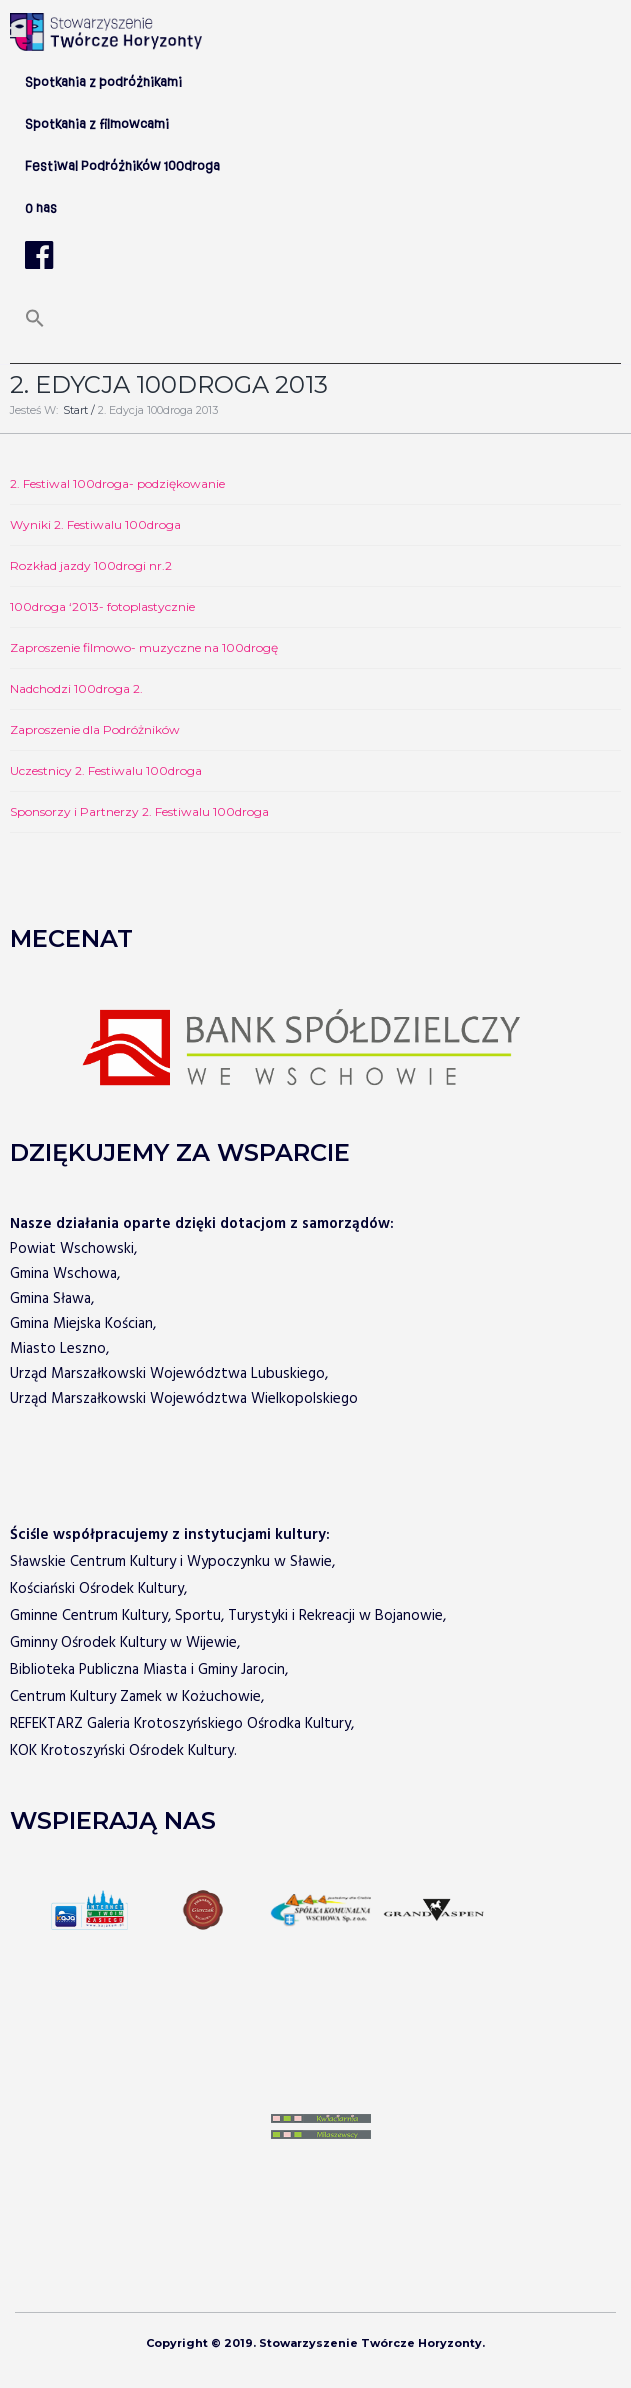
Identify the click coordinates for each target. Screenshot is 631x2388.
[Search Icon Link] (35, 325)
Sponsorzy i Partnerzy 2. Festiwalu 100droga (139, 811)
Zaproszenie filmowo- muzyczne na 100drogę (144, 647)
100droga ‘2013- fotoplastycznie (102, 606)
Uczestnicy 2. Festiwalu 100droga (106, 770)
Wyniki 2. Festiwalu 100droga (95, 524)
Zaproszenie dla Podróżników (95, 729)
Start (75, 410)
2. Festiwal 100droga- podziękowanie (117, 483)
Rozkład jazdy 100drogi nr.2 (91, 565)
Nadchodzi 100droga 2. (76, 688)
